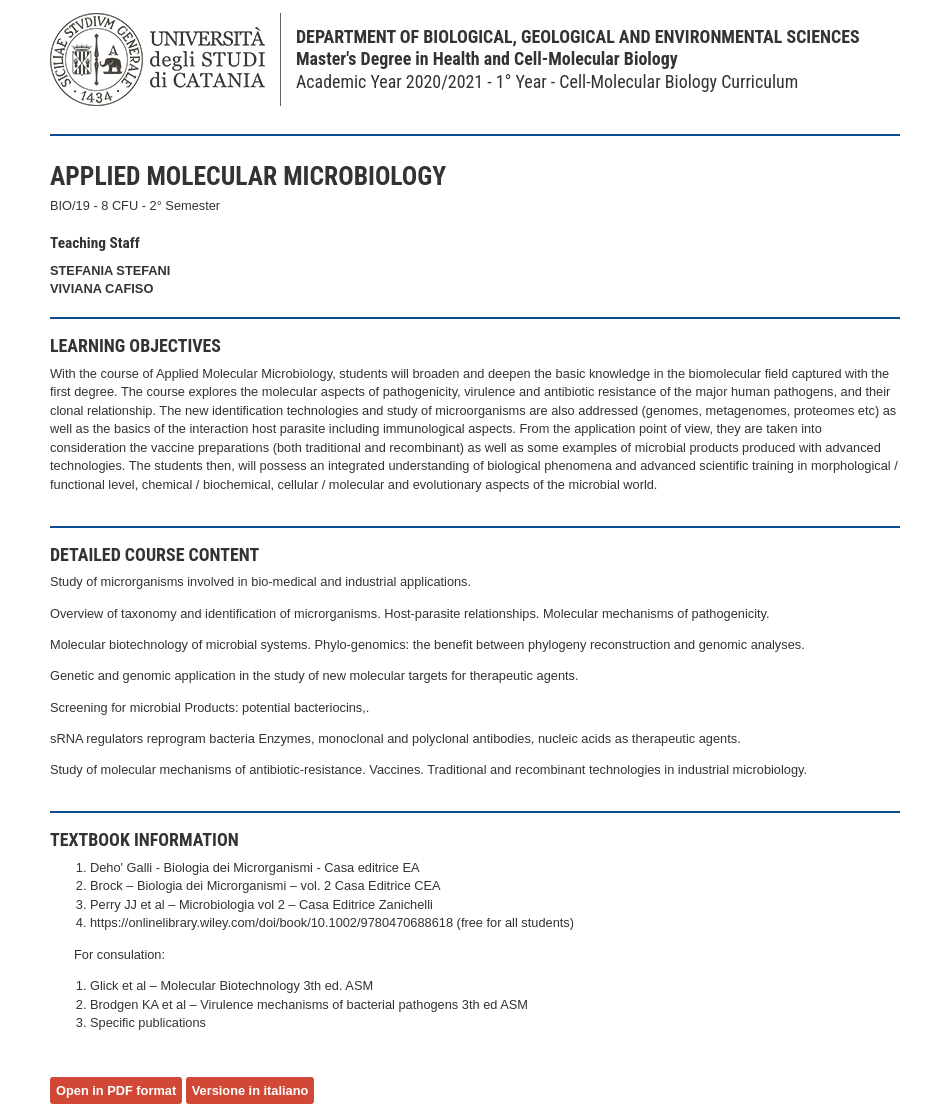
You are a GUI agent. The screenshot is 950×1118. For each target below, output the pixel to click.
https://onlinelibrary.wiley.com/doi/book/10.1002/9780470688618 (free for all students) (332, 922)
